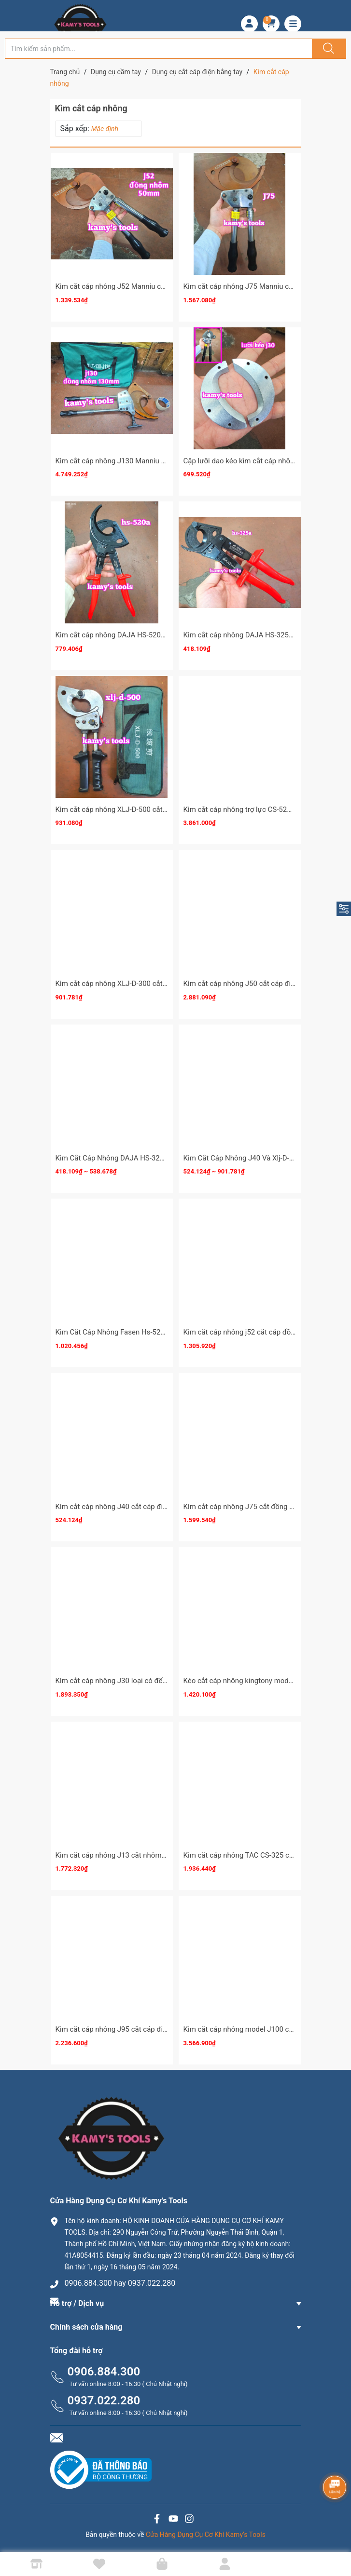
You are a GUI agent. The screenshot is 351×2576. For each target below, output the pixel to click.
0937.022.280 (104, 2400)
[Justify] (327, 48)
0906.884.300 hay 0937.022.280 (120, 2283)
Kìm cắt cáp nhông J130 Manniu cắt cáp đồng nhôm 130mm (153, 461)
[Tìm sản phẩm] (158, 48)
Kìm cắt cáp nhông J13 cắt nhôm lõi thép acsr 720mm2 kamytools (162, 1855)
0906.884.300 (104, 2371)
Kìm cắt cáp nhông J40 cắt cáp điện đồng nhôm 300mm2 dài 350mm (167, 1506)
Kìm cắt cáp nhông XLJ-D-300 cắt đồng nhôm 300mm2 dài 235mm (163, 983)
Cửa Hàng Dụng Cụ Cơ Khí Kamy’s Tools (206, 2534)
